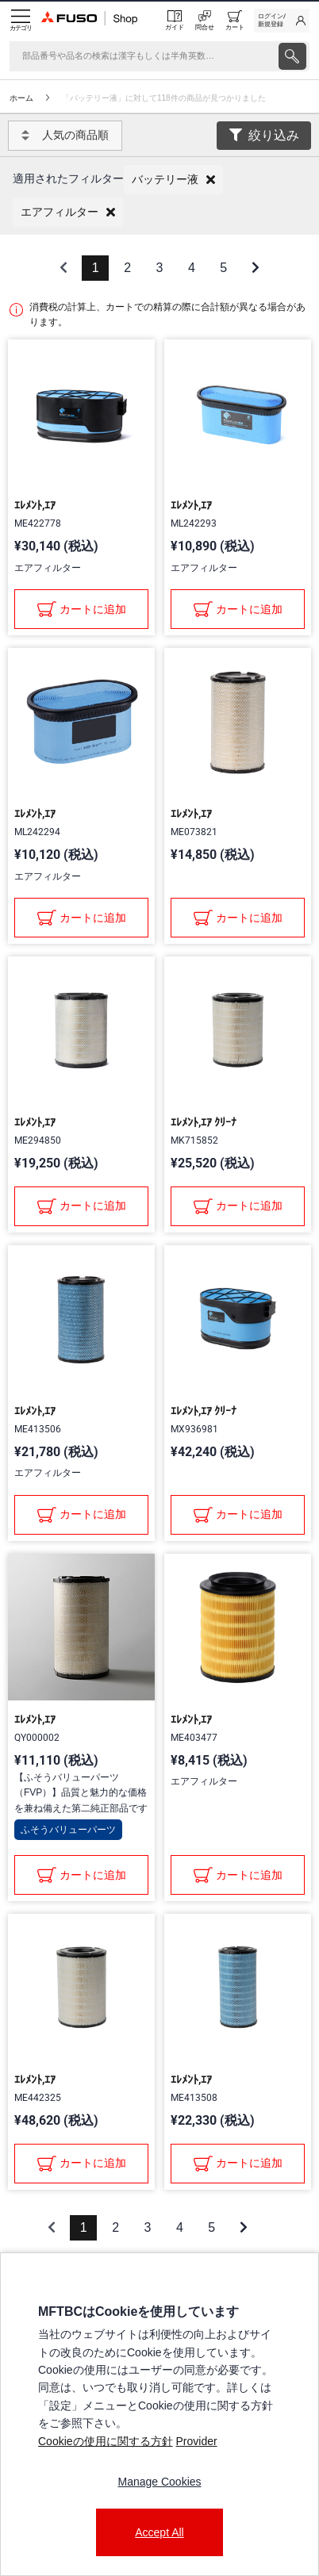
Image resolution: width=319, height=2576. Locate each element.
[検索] (142, 56)
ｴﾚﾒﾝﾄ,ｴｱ (35, 505)
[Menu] (20, 21)
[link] (281, 21)
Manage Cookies (159, 2481)
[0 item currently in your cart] (234, 20)
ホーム (21, 98)
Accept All (159, 2532)
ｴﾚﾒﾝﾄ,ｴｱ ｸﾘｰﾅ (203, 1122)
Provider (196, 2441)
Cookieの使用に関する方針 (105, 2441)
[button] (173, 179)
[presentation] (159, 1288)
